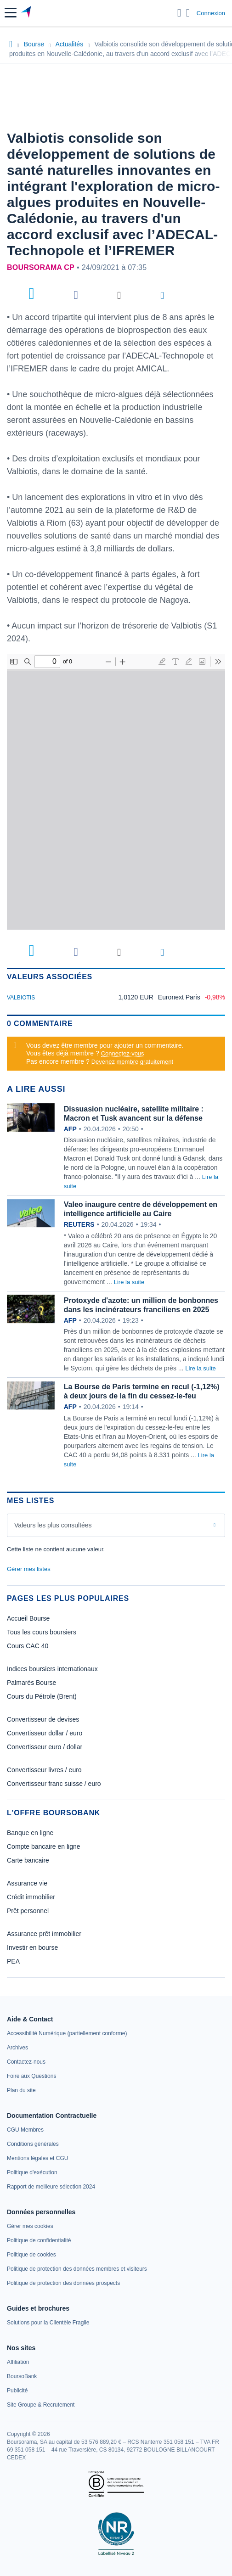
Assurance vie (27, 1883)
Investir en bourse (32, 1947)
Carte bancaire (28, 1860)
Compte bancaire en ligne (43, 1846)
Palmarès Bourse (31, 1682)
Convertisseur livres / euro (44, 1769)
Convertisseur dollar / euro (44, 1733)
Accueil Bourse (28, 1618)
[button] (10, 13)
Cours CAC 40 (27, 1646)
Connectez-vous (122, 1053)
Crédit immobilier (31, 1897)
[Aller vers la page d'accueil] (27, 13)
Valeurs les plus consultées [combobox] (53, 1525)
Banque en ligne (30, 1832)
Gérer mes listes (29, 1569)
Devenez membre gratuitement (132, 1061)
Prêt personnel (28, 1910)
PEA (13, 1961)
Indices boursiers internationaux (52, 1668)
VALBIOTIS (21, 997)
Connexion (211, 13)
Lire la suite (129, 1282)
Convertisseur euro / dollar (44, 1747)
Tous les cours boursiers (41, 1632)
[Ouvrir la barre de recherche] (179, 12)
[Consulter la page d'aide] (188, 12)
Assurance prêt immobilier (44, 1933)
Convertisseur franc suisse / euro (54, 1783)
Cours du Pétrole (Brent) (42, 1696)
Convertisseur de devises (43, 1719)
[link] (67, 2033)
